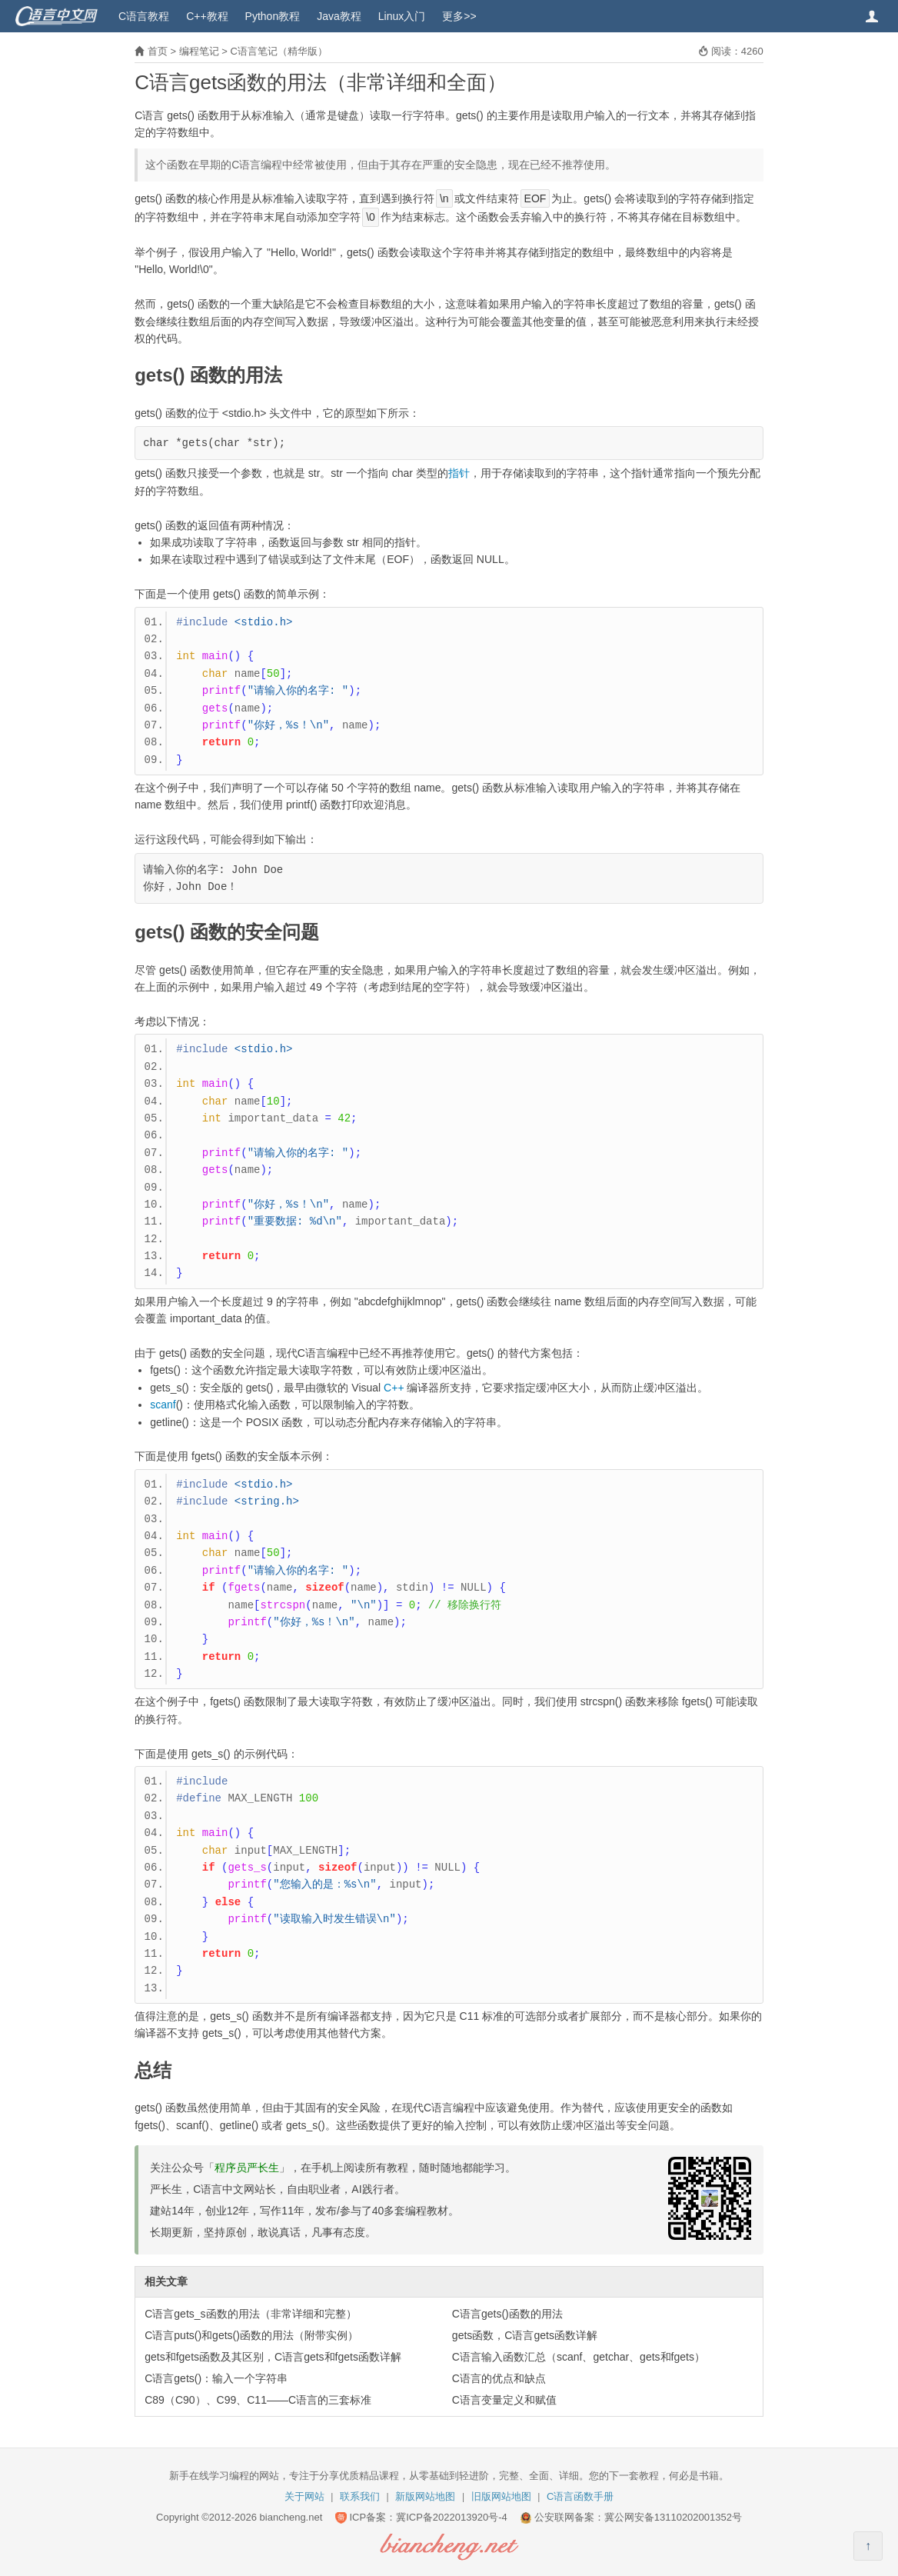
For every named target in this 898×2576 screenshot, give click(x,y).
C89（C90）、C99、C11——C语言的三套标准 (258, 2400)
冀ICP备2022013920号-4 (451, 2517)
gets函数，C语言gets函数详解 (524, 2335)
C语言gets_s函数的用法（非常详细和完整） (250, 2314)
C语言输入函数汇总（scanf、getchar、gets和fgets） (578, 2357)
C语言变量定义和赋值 (504, 2400)
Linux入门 (401, 16)
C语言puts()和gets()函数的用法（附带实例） (251, 2335)
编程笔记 (199, 51)
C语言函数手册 (580, 2496)
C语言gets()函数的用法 (507, 2314)
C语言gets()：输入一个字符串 (216, 2378)
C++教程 (207, 16)
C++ (394, 1387)
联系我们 (360, 2496)
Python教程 (273, 16)
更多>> (459, 16)
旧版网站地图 (501, 2496)
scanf (162, 1404)
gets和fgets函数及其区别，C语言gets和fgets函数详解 (273, 2357)
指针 (459, 473)
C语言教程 (143, 16)
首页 (158, 51)
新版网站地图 (425, 2496)
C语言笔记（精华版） (278, 51)
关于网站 (304, 2496)
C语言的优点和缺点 (499, 2378)
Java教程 (339, 16)
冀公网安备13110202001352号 (673, 2517)
